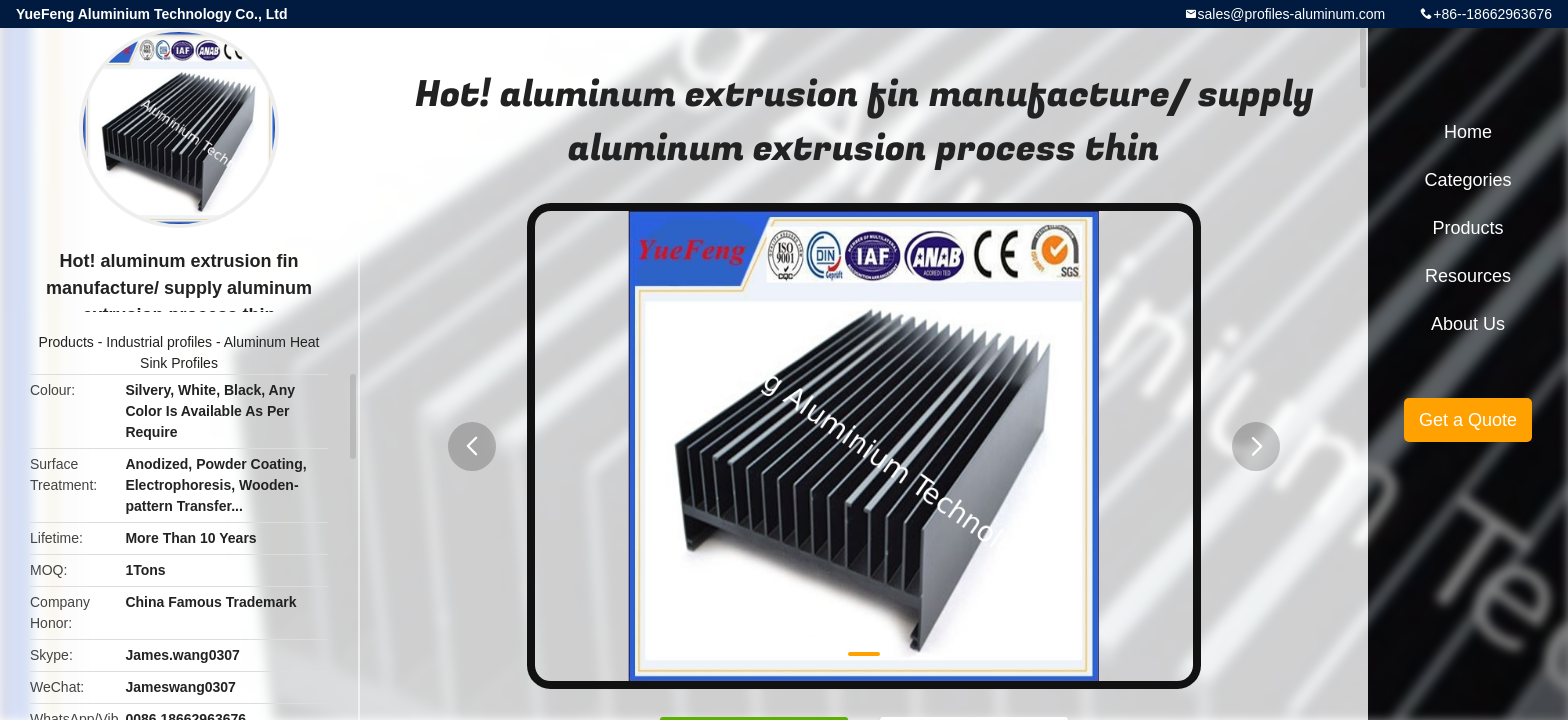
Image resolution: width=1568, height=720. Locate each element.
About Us (1468, 324)
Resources (1468, 276)
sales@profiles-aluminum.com (1292, 14)
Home (1468, 132)
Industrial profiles (159, 342)
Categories (1467, 180)
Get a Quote (1468, 420)
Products (66, 342)
